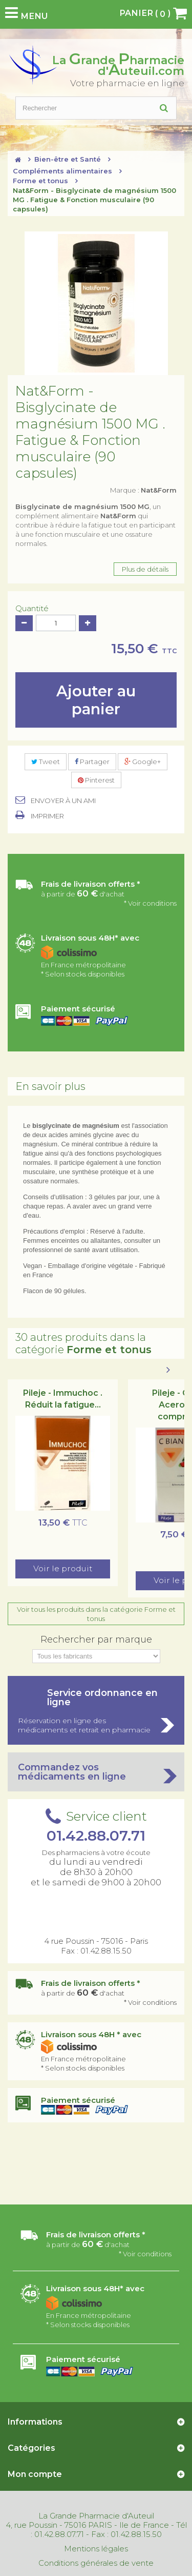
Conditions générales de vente (96, 2563)
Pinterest (96, 780)
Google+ (142, 761)
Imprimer (47, 816)
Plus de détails (145, 569)
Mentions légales (96, 2548)
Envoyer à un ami (63, 800)
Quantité (32, 608)
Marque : (143, 490)
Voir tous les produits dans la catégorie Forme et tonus (96, 1614)
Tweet (45, 761)
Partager (92, 761)
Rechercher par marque (96, 1639)
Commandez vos (96, 1772)
